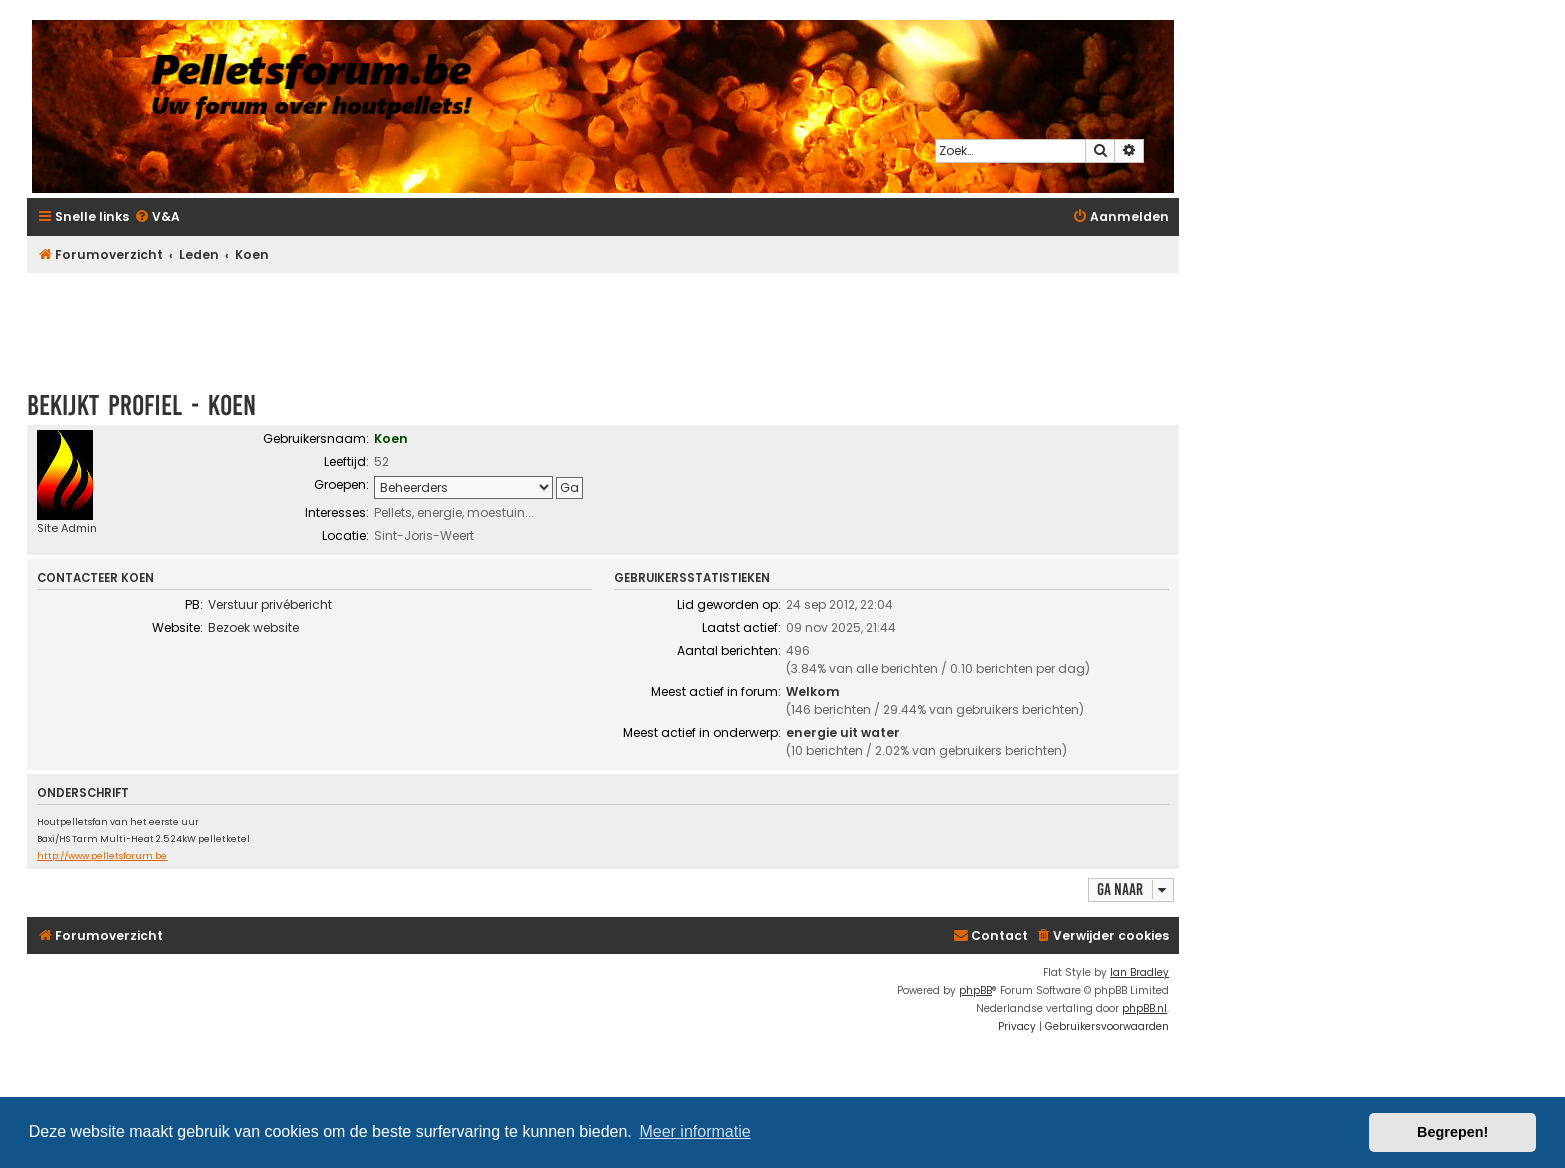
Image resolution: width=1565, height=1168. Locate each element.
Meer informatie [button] (694, 1131)
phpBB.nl (1144, 1008)
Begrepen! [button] (1452, 1132)
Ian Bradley (1139, 972)
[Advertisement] (603, 322)
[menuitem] (157, 217)
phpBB (975, 990)
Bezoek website (253, 627)
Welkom (813, 691)
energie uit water (843, 732)
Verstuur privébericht (270, 604)
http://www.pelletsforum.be (102, 856)
